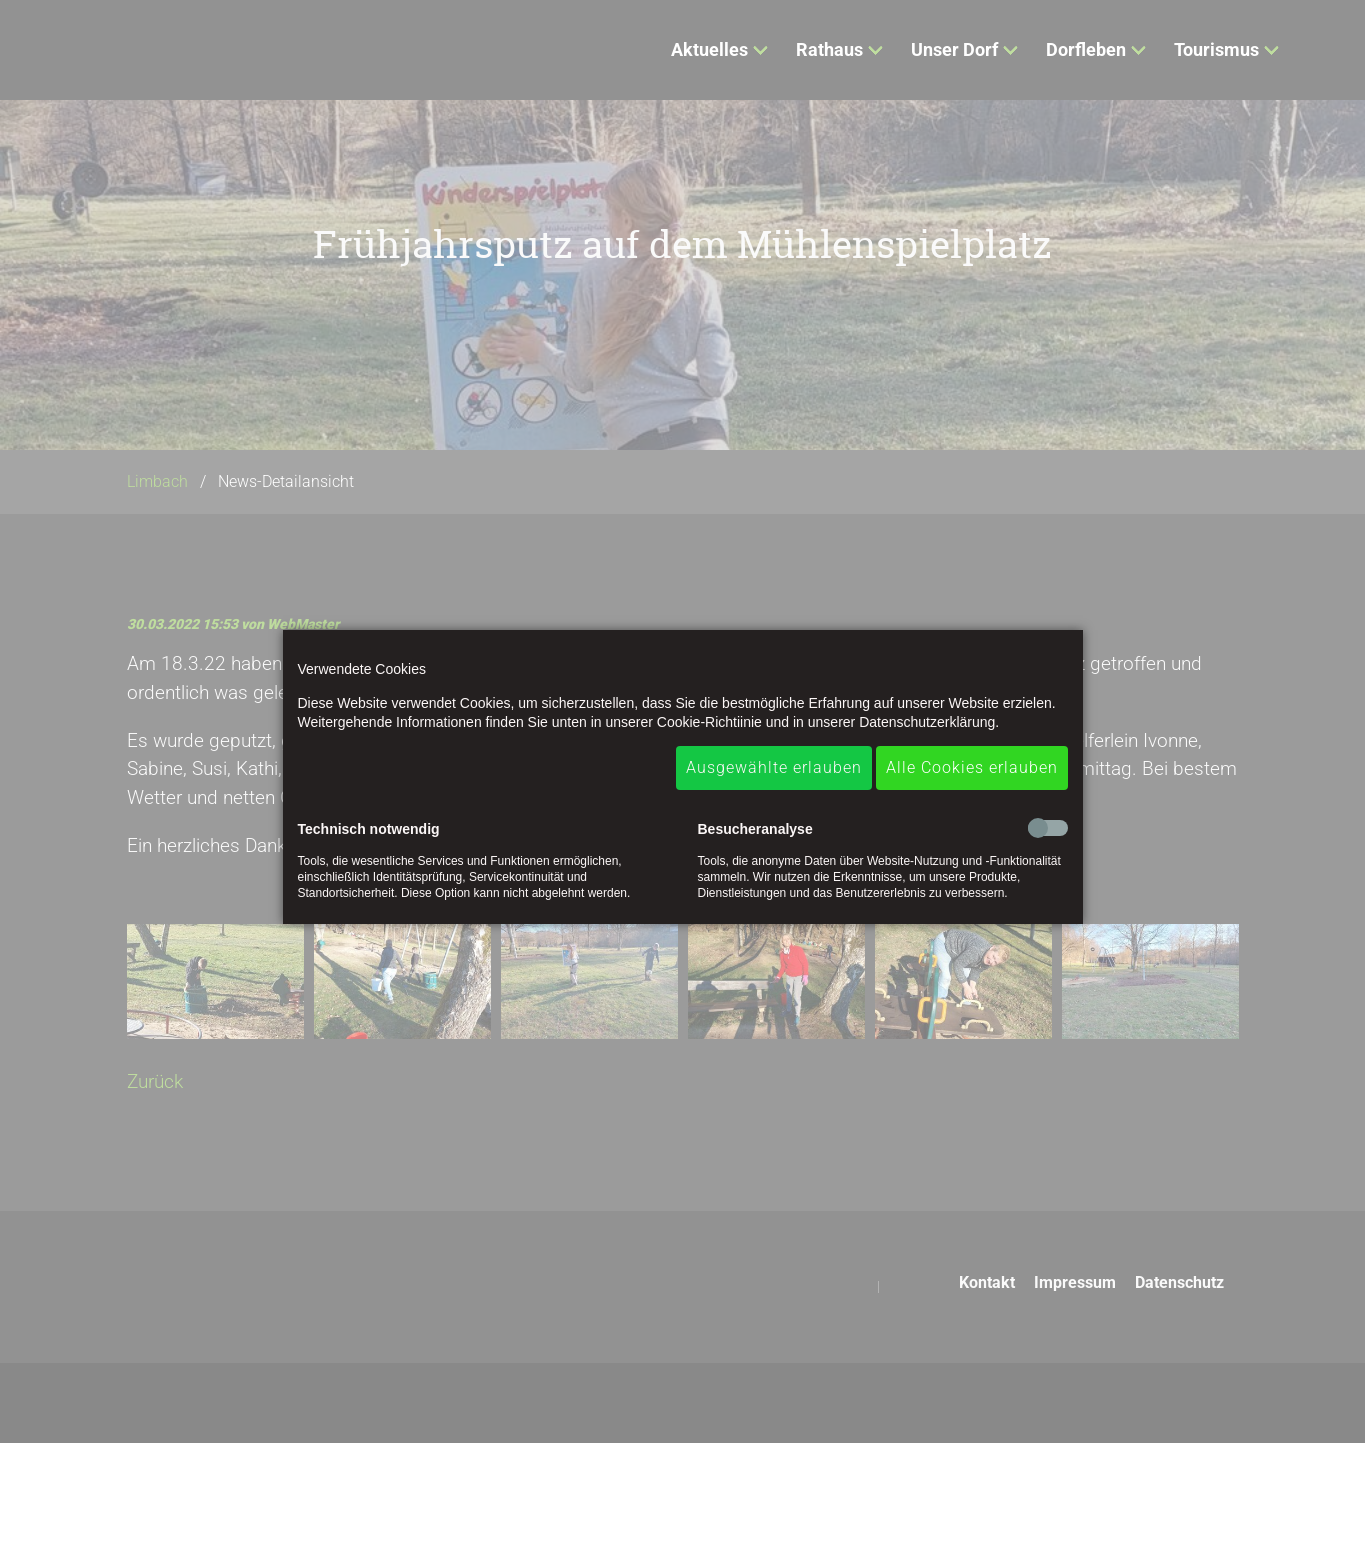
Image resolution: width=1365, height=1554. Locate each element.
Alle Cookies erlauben (972, 767)
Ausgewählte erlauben (774, 767)
